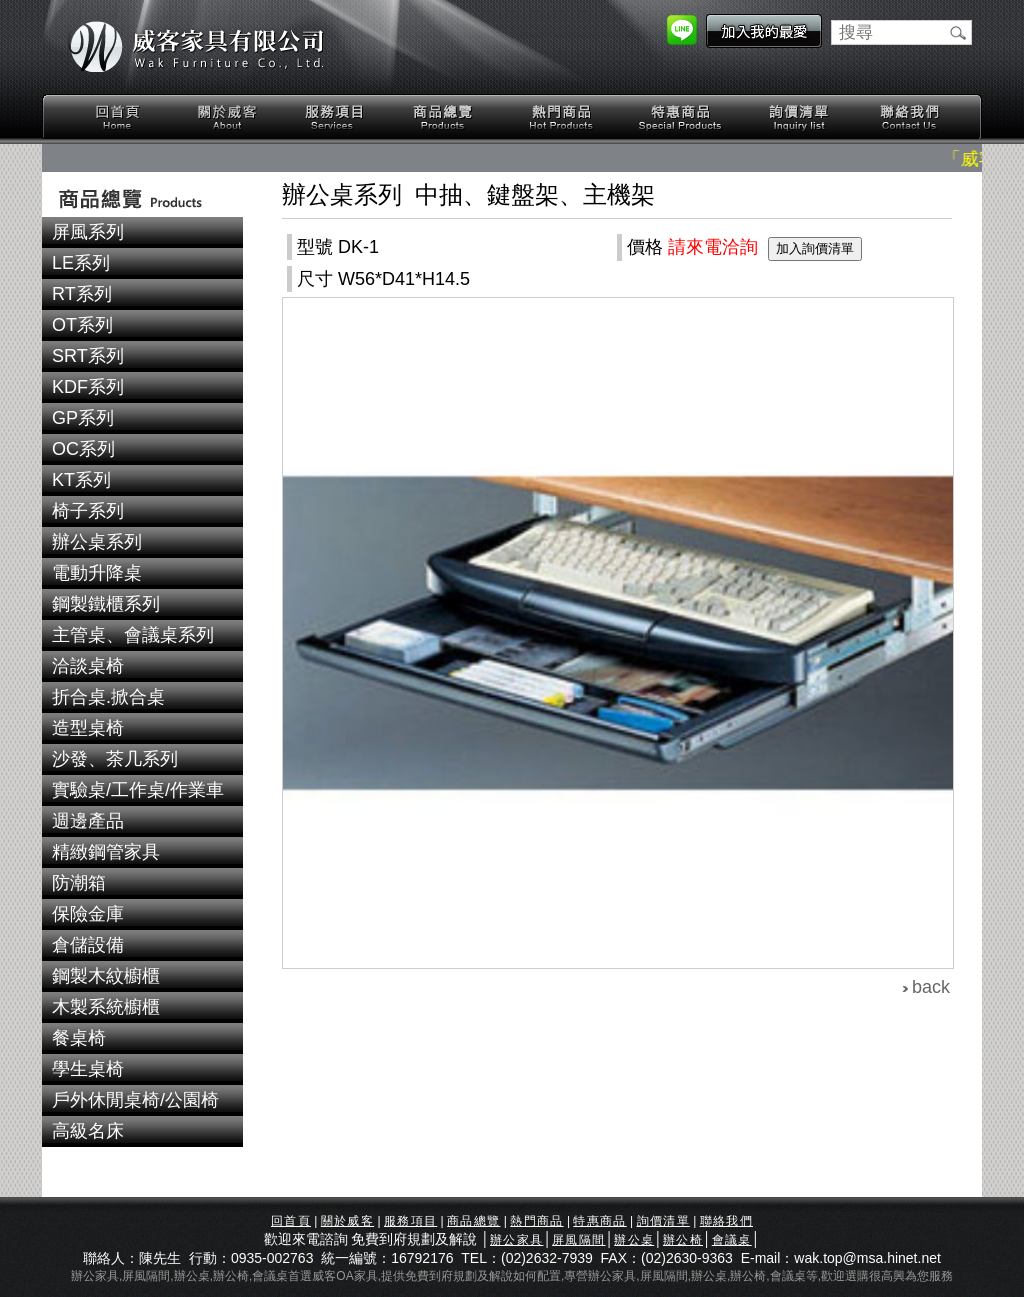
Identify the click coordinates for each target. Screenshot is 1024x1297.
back (931, 987)
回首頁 (118, 117)
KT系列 (81, 480)
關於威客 (227, 117)
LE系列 (81, 263)
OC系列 (83, 449)
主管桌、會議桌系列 (133, 635)
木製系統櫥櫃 (106, 1007)
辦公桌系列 (97, 542)
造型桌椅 (88, 728)
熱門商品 (562, 117)
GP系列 (83, 418)
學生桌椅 (88, 1069)
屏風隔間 (578, 1240)
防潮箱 (79, 883)
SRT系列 (88, 356)
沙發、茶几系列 (115, 759)
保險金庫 (88, 914)
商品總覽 (445, 117)
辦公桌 (634, 1240)
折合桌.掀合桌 (108, 697)
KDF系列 (88, 387)
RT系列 (82, 294)
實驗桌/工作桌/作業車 (138, 790)
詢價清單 (800, 117)
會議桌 (732, 1240)
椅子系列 (88, 511)
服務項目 (336, 117)
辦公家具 (516, 1240)
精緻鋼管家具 (106, 852)
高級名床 (88, 1131)
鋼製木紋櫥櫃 (106, 976)
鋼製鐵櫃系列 (106, 604)
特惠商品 (681, 117)
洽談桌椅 (88, 666)
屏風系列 (88, 232)
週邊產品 (88, 821)
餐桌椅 (79, 1038)
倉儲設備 (88, 945)
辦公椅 (683, 1240)
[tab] (142, 232)
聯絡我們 (909, 117)
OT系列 (82, 325)
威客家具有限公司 (197, 47)
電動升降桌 (97, 573)
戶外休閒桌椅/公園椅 (135, 1100)
